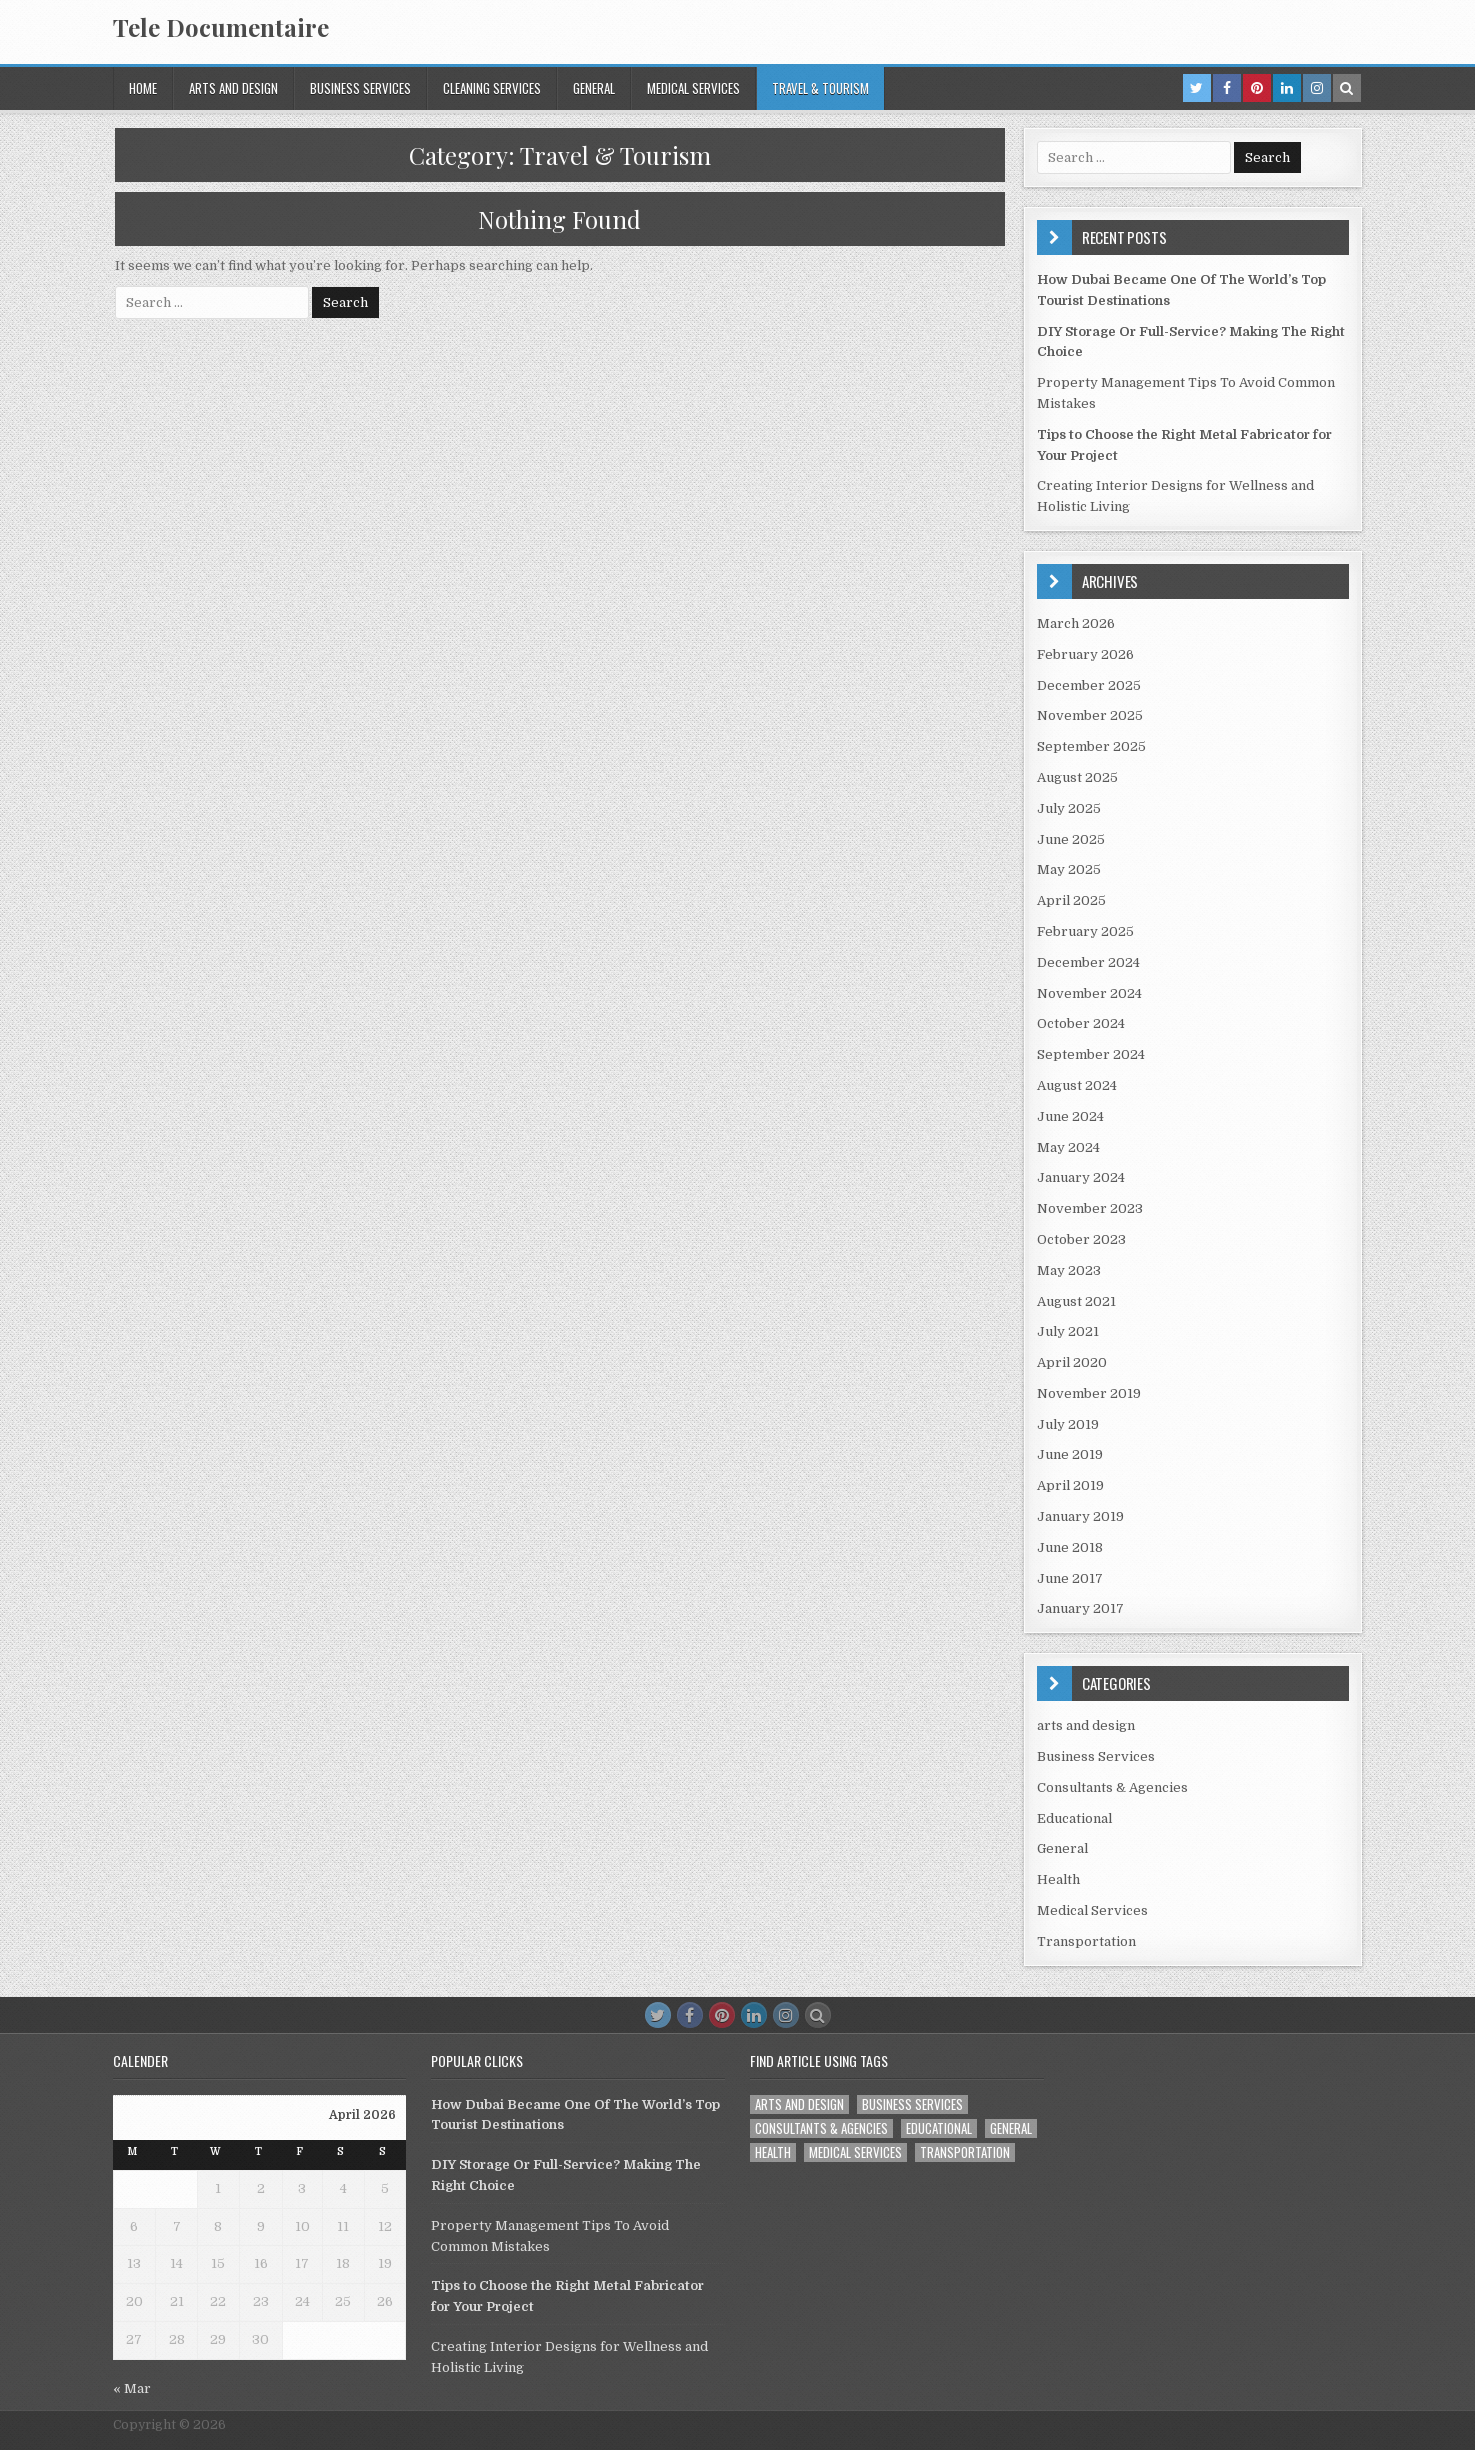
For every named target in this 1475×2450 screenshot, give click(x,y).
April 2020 (1072, 1362)
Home (143, 88)
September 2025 (1091, 746)
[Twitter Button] (658, 2015)
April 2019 (1070, 1485)
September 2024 (1091, 1054)
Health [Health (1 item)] (773, 2152)
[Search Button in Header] (1347, 88)
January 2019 (1080, 1516)
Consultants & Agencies (1112, 1787)
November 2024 (1089, 993)
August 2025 (1077, 777)
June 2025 (1071, 839)
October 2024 (1081, 1023)
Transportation (1086, 1941)
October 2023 (1081, 1239)
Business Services (360, 88)
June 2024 (1070, 1116)
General (594, 88)
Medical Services (693, 88)
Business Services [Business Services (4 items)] (912, 2104)
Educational (1074, 1818)
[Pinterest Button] (722, 2015)
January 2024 (1081, 1177)
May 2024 (1068, 1147)
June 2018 (1070, 1547)
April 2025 (1071, 900)
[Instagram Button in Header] (1317, 88)
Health (1058, 1879)
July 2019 (1068, 1424)
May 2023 (1069, 1270)
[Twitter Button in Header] (1197, 88)
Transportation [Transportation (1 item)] (965, 2152)
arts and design (233, 88)
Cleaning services (492, 88)
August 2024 (1077, 1085)
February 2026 (1085, 654)
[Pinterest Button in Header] (1257, 88)
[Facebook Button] (690, 2015)
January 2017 (1080, 1608)
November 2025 (1090, 715)
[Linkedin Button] (754, 2015)
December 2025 (1089, 685)
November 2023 (1090, 1208)
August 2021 (1076, 1301)
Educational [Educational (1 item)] (939, 2128)
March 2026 (1076, 623)
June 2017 (1070, 1578)
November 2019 (1089, 1393)
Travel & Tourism (820, 88)
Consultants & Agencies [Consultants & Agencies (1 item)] (821, 2128)
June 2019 (1070, 1454)
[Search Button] (818, 2015)
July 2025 (1069, 808)
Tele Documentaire (221, 27)
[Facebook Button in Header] (1227, 88)
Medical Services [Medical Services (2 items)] (855, 2152)
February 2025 (1085, 931)
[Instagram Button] (786, 2015)
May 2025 (1069, 869)
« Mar (132, 2388)
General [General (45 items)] (1011, 2128)
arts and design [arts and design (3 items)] (799, 2104)
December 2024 (1088, 962)
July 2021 (1068, 1331)
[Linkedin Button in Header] (1287, 88)
